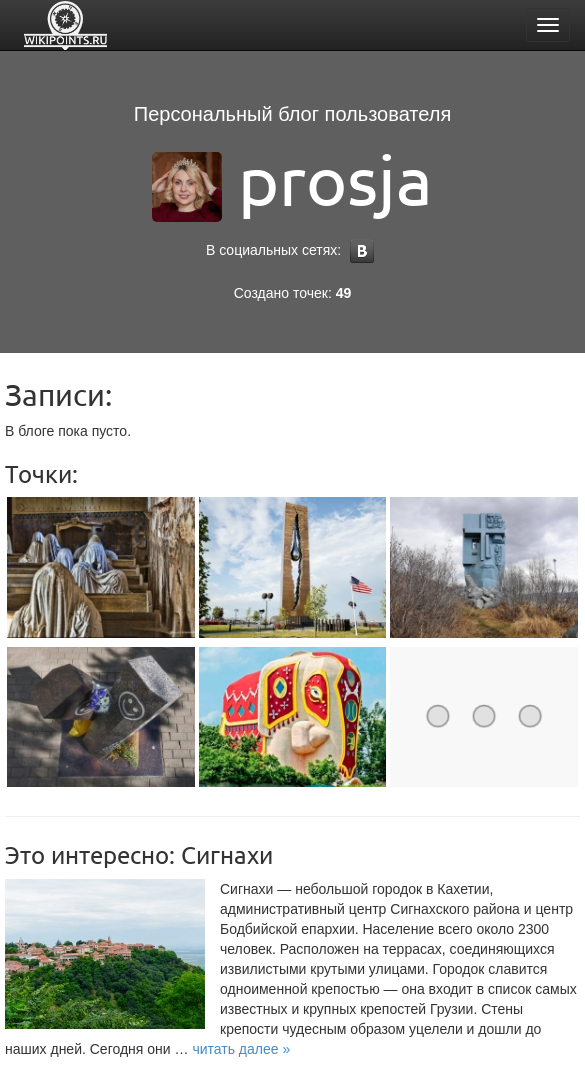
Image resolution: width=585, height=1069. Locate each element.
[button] (241, 1049)
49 (344, 293)
